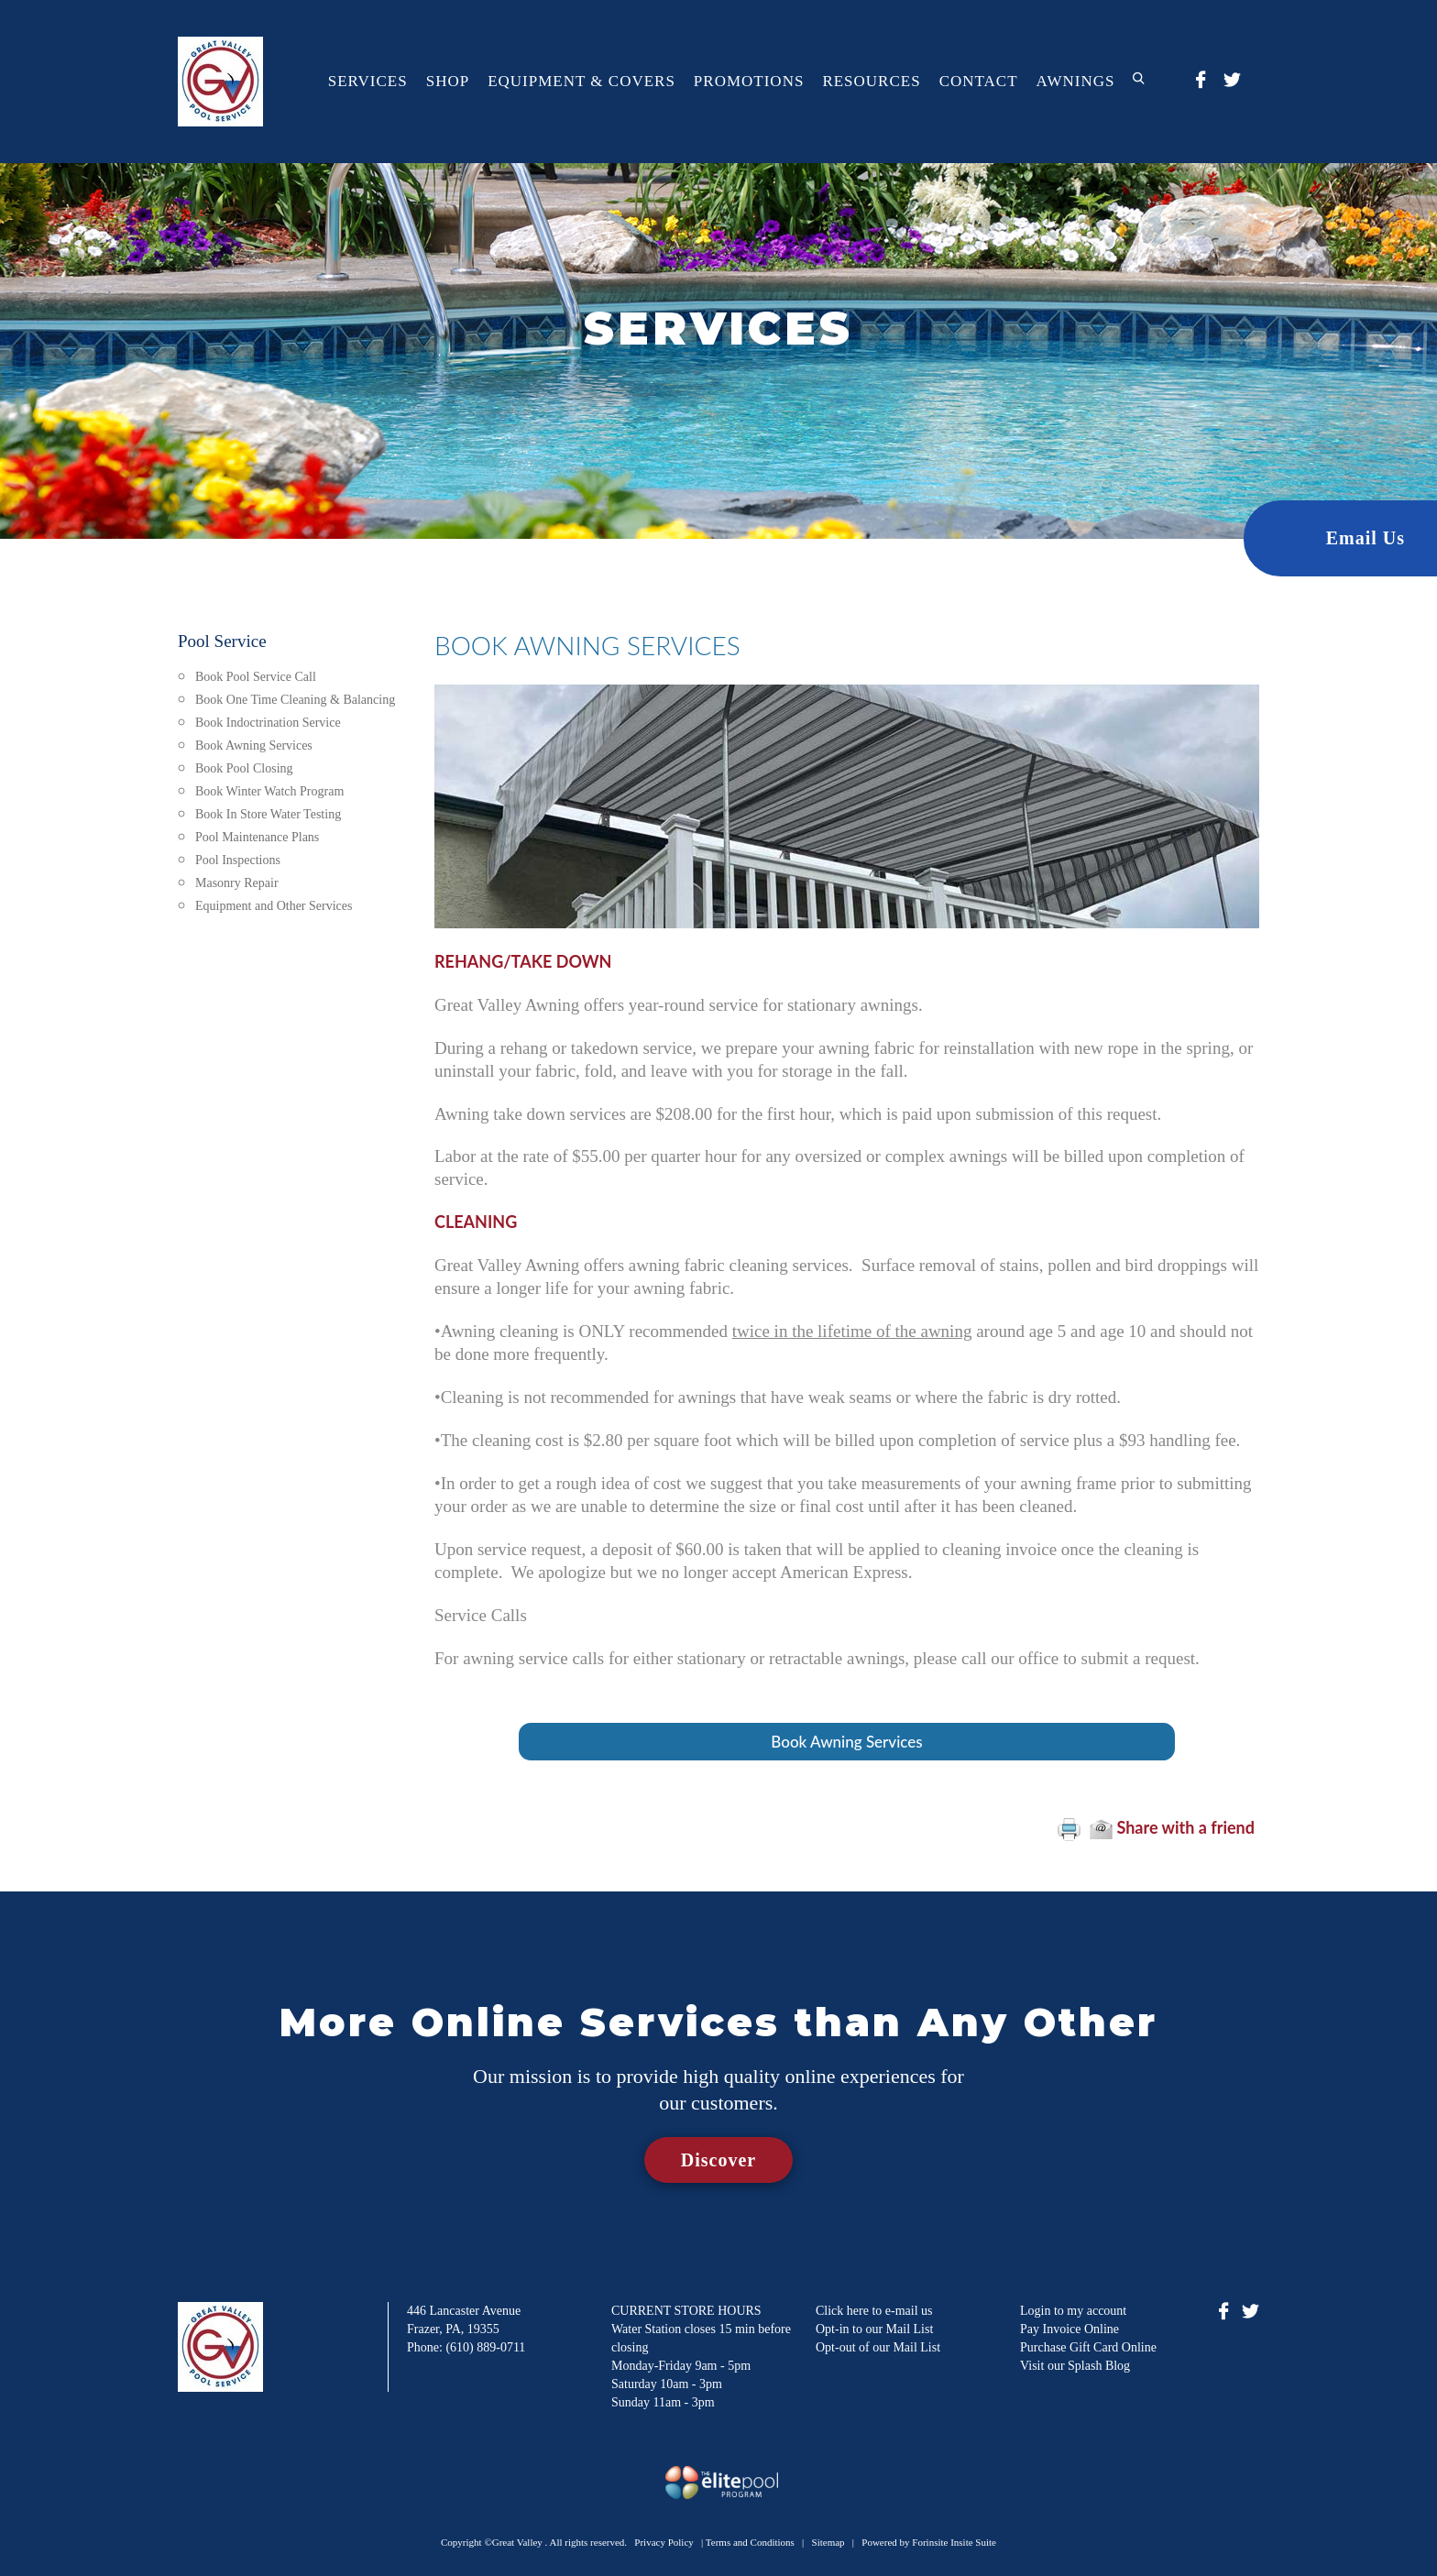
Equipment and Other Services (273, 906)
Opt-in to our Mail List (874, 2329)
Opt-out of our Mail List (878, 2347)
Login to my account (1073, 2311)
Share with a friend (1172, 1827)
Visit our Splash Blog (1075, 2366)
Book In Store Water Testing (268, 814)
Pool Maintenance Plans (257, 837)
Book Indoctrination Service (268, 722)
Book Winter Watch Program (269, 791)
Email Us (1365, 538)
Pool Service (222, 641)
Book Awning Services (254, 745)
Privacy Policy (663, 2542)
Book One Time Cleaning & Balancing (295, 700)
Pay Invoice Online (1069, 2329)
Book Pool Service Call (255, 677)
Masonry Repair (237, 883)
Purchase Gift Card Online (1088, 2347)
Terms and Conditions (750, 2542)
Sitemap (828, 2542)
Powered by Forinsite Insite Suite (928, 2542)
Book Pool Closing (244, 768)
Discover (718, 2160)
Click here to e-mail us (874, 2311)
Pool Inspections (237, 860)
